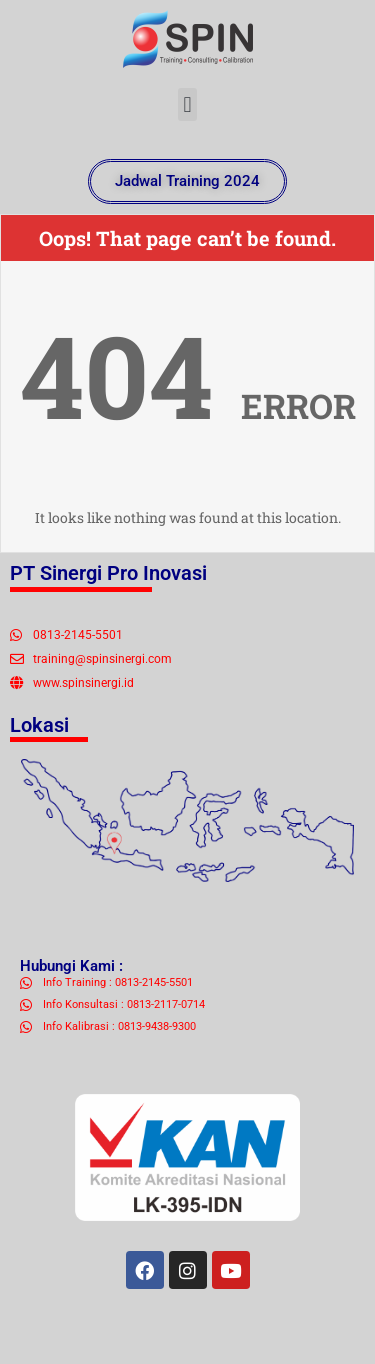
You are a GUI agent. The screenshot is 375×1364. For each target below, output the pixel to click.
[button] (187, 104)
